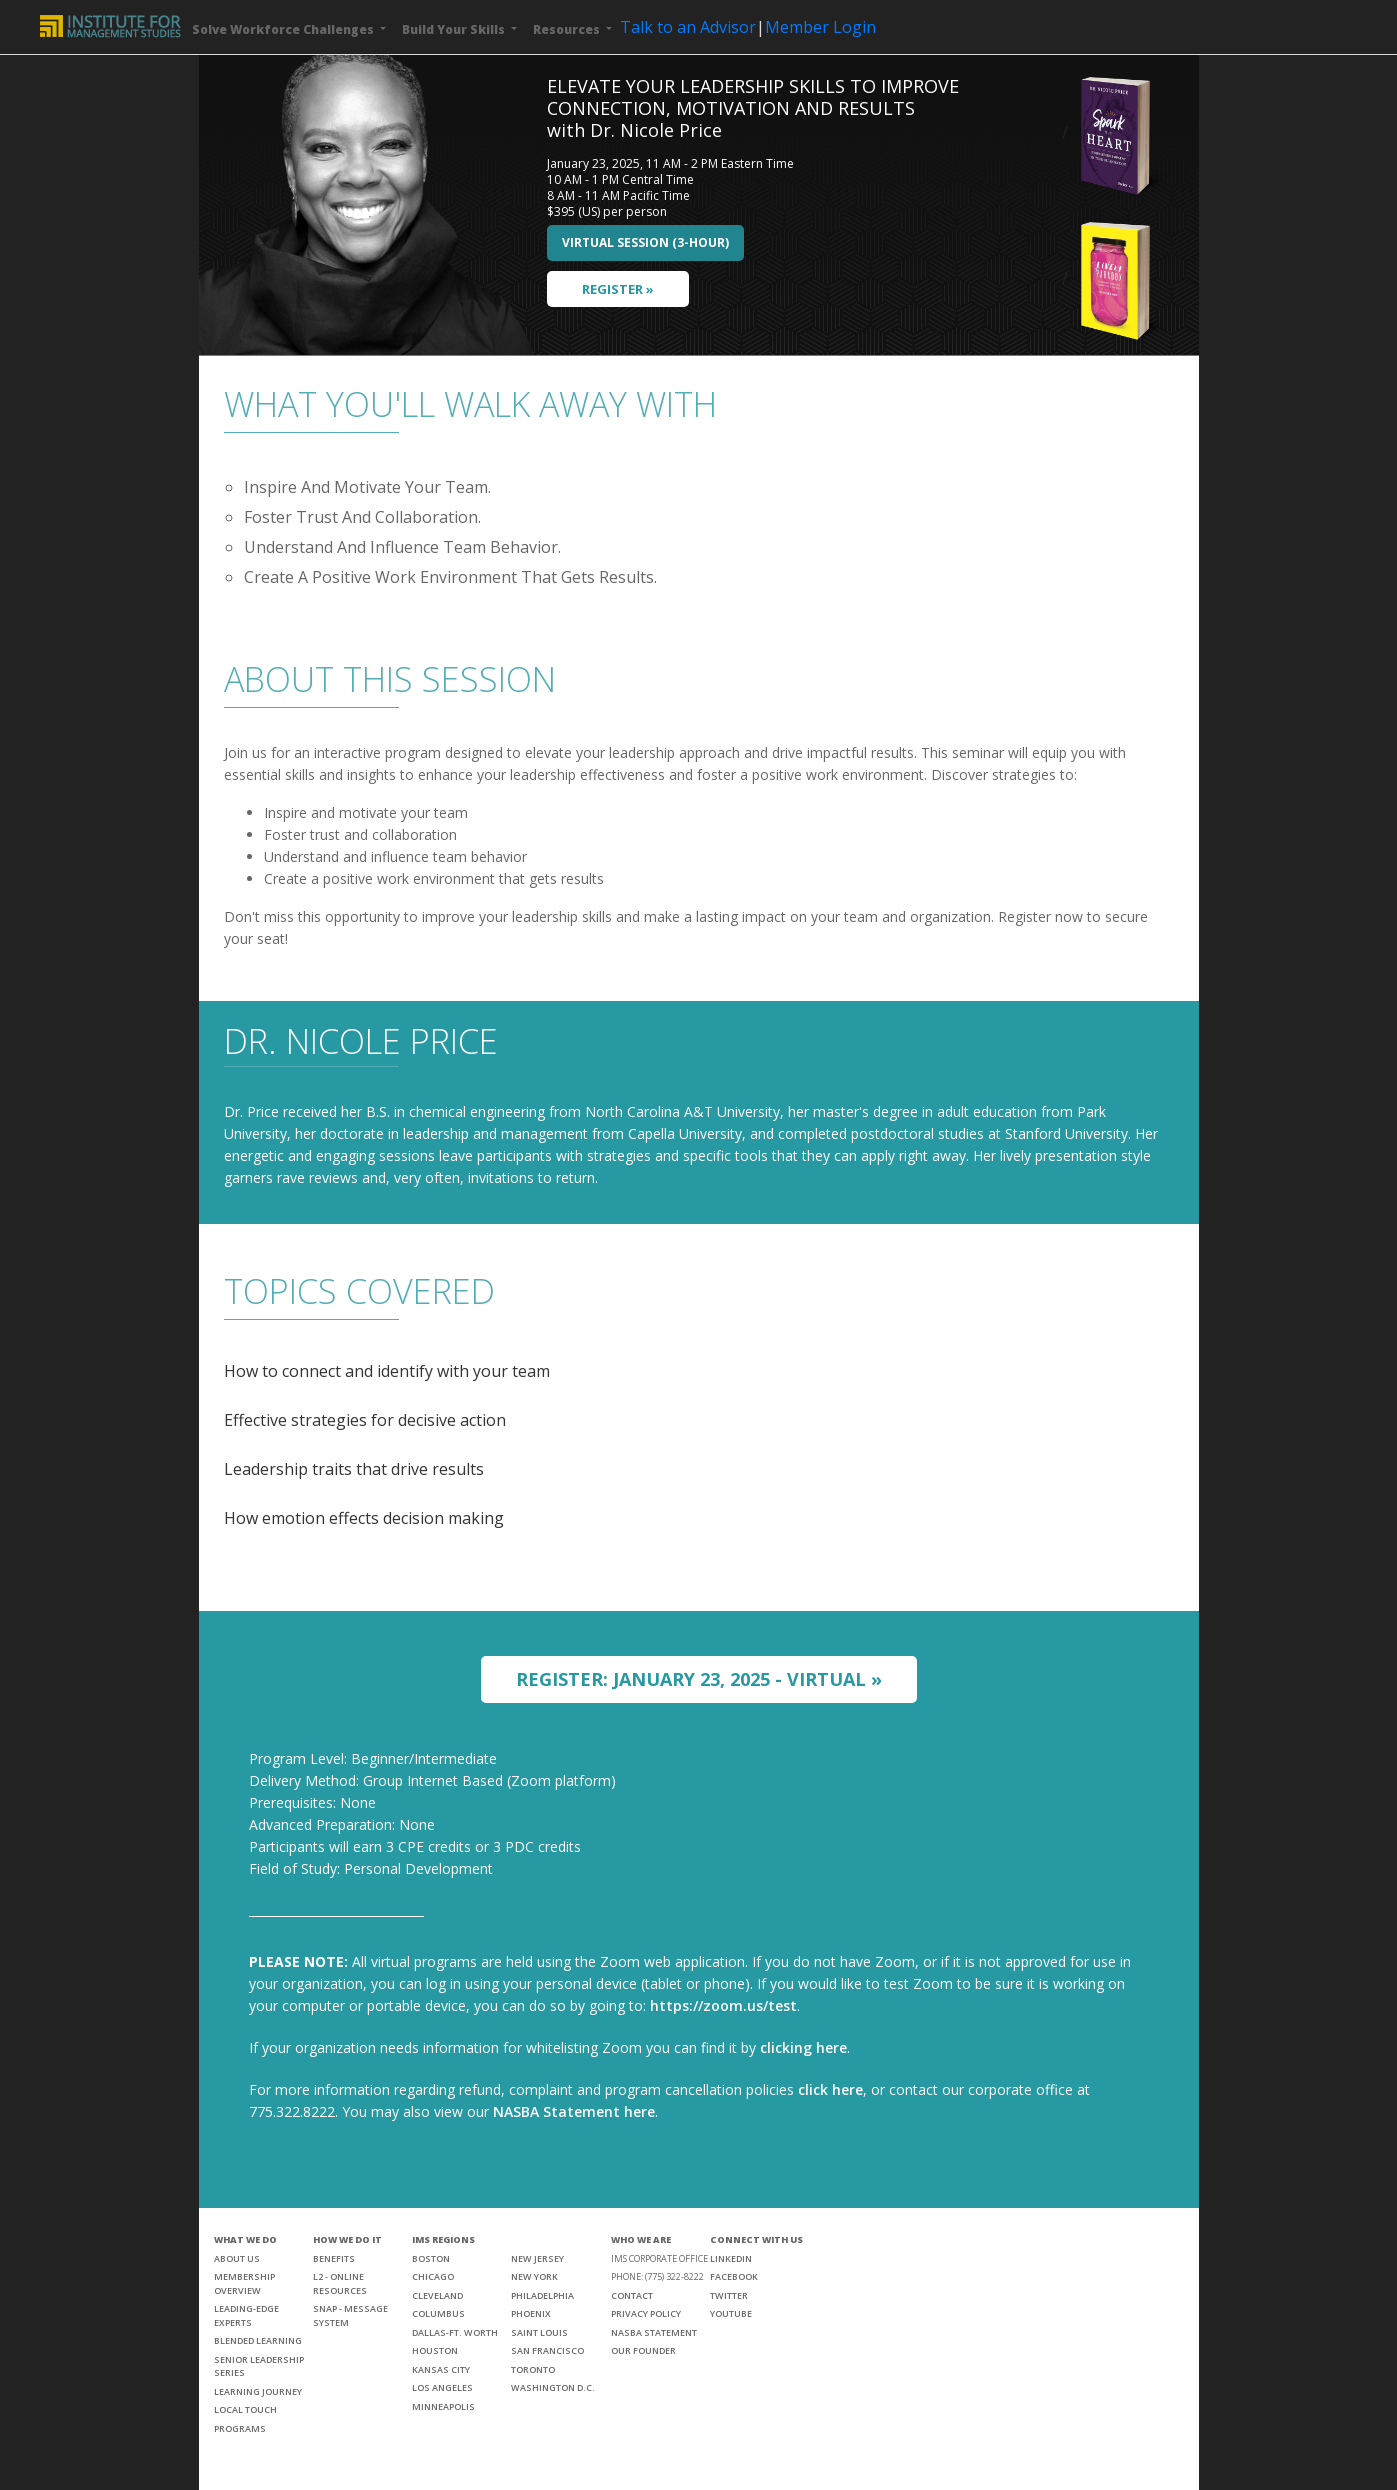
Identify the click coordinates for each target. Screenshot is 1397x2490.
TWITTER (729, 2295)
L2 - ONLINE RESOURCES (340, 2283)
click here (830, 2089)
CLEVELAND (437, 2295)
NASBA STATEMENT (654, 2332)
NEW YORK (534, 2276)
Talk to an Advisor (688, 27)
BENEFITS (334, 2258)
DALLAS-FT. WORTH (455, 2332)
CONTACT (632, 2295)
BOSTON (431, 2258)
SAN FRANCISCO (547, 2350)
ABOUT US (237, 2258)
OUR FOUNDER (643, 2350)
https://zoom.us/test (723, 2005)
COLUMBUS (438, 2313)
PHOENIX (531, 2313)
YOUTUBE (731, 2313)
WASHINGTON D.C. (553, 2387)
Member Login (820, 27)
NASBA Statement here (574, 2111)
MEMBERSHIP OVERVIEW (244, 2283)
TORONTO (533, 2369)
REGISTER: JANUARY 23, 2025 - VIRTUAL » (699, 1679)
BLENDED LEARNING (258, 2340)
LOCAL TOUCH (245, 2409)
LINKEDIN (731, 2258)
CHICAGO (433, 2276)
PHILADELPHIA (542, 2295)
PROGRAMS (240, 2428)
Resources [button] (568, 29)
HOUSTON (435, 2350)
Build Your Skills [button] (455, 29)
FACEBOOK (734, 2276)
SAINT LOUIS (539, 2332)
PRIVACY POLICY (646, 2313)
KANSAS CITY (441, 2369)
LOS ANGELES (442, 2387)
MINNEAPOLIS (443, 2406)
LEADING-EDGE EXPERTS (246, 2315)
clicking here (803, 2047)
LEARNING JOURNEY (258, 2391)
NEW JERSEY (537, 2258)
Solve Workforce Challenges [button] (284, 29)
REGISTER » (618, 289)
